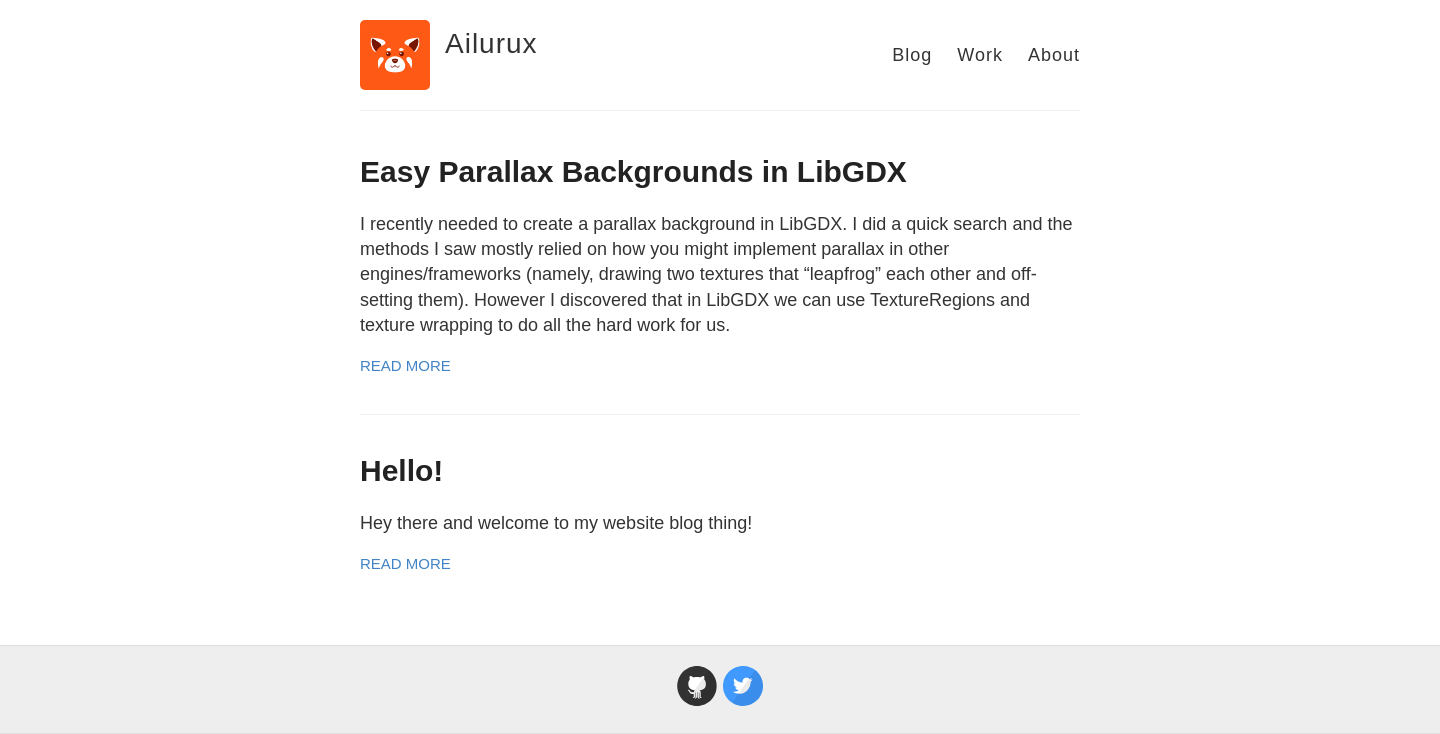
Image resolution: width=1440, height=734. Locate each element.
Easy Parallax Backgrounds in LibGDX (633, 171)
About (1054, 55)
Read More (405, 365)
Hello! (401, 470)
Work (980, 55)
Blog (912, 55)
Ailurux (491, 43)
